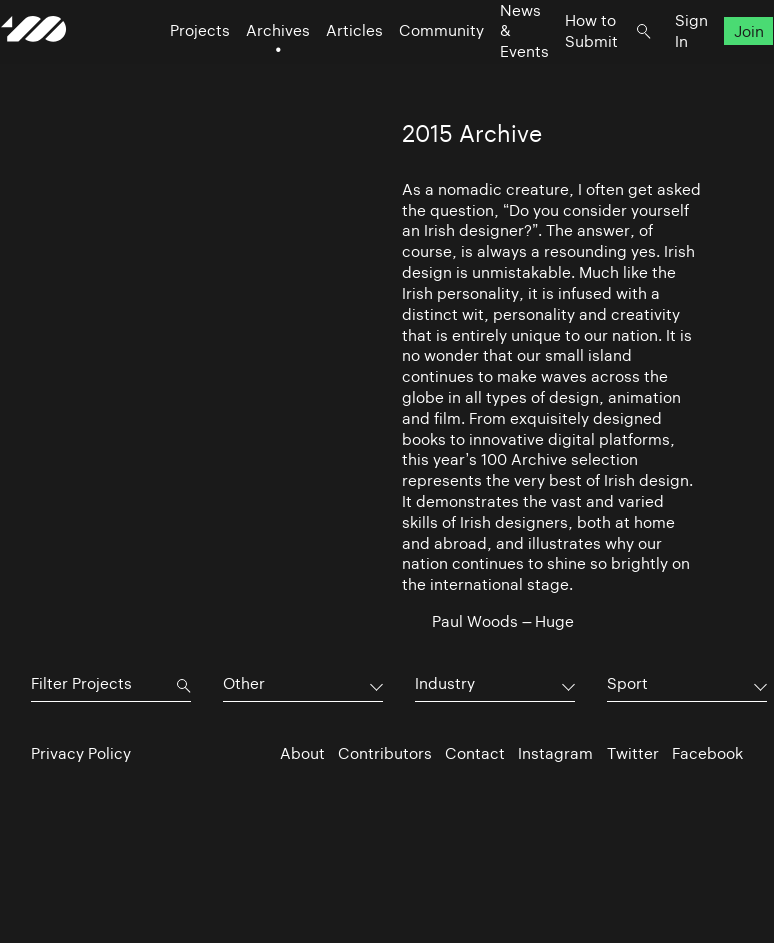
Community (411, 70)
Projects (170, 70)
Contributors (385, 753)
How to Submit (561, 70)
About (302, 753)
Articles (324, 70)
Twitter (633, 753)
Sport (627, 683)
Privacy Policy (81, 753)
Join (718, 70)
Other (244, 683)
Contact (475, 753)
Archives (248, 70)
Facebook (707, 753)
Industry (445, 683)
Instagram (555, 753)
